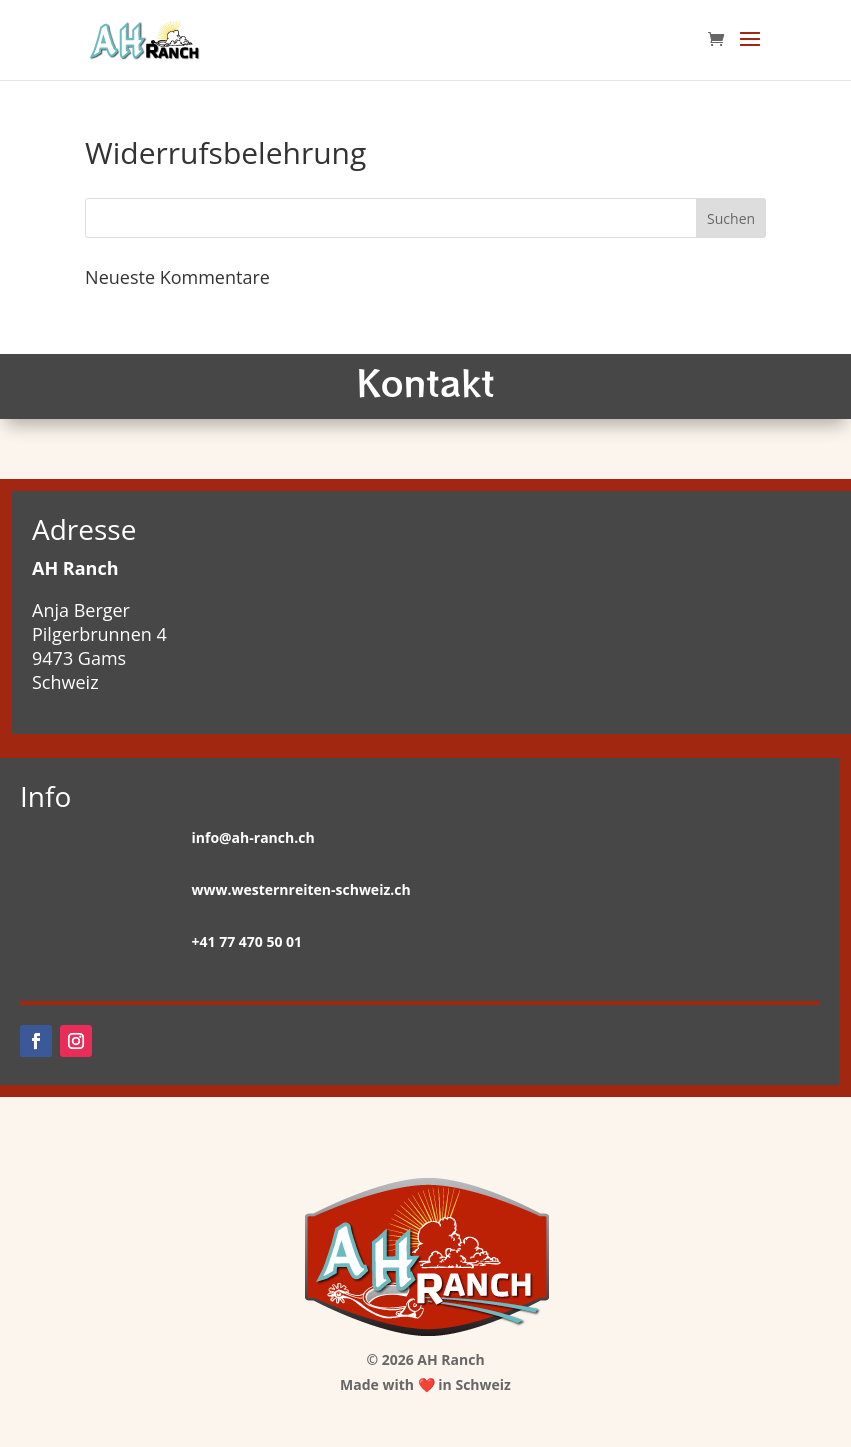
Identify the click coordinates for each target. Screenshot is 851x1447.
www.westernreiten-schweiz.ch (301, 889)
